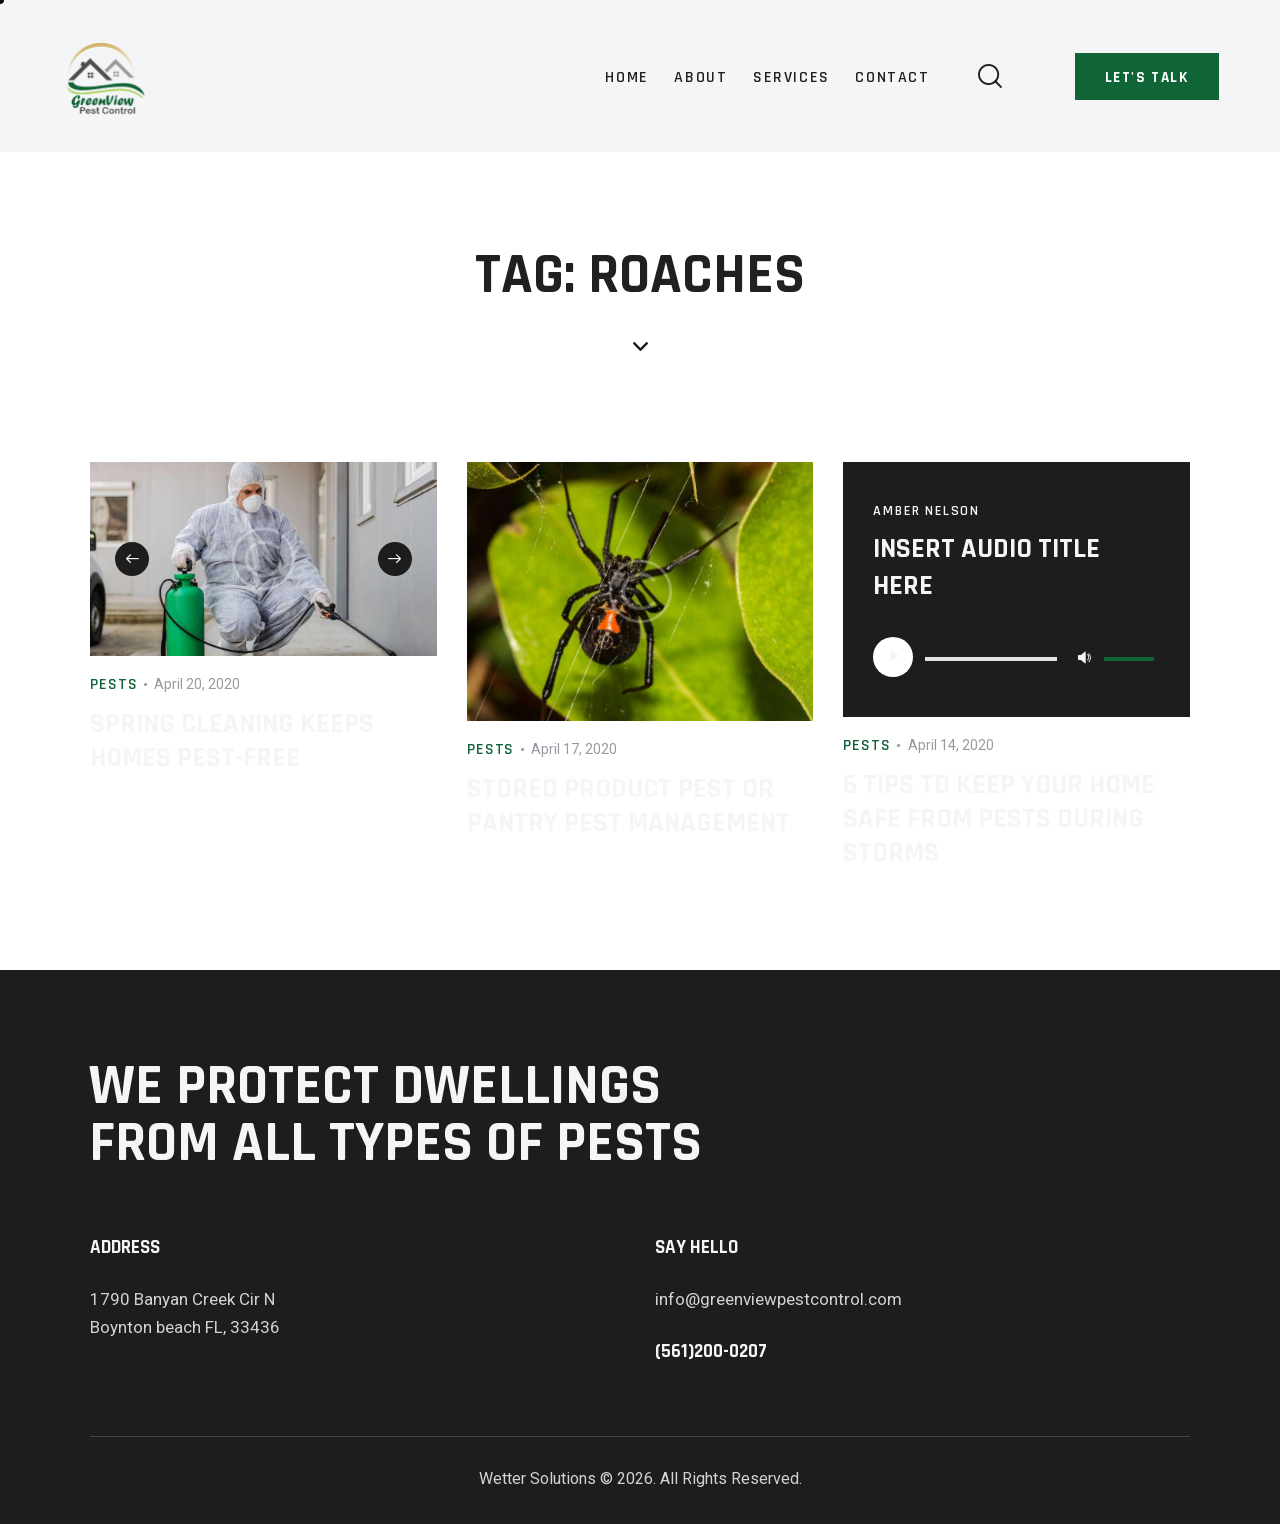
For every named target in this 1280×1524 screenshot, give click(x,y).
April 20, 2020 (197, 684)
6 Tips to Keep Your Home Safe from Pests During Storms (999, 819)
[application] (1016, 657)
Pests (114, 684)
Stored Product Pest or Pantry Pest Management (628, 806)
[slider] (991, 659)
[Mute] (1084, 657)
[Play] (893, 657)
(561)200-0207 (711, 1351)
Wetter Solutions (537, 1478)
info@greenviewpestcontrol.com (778, 1299)
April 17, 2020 (574, 749)
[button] (132, 559)
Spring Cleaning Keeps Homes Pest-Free (232, 741)
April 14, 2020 (951, 745)
